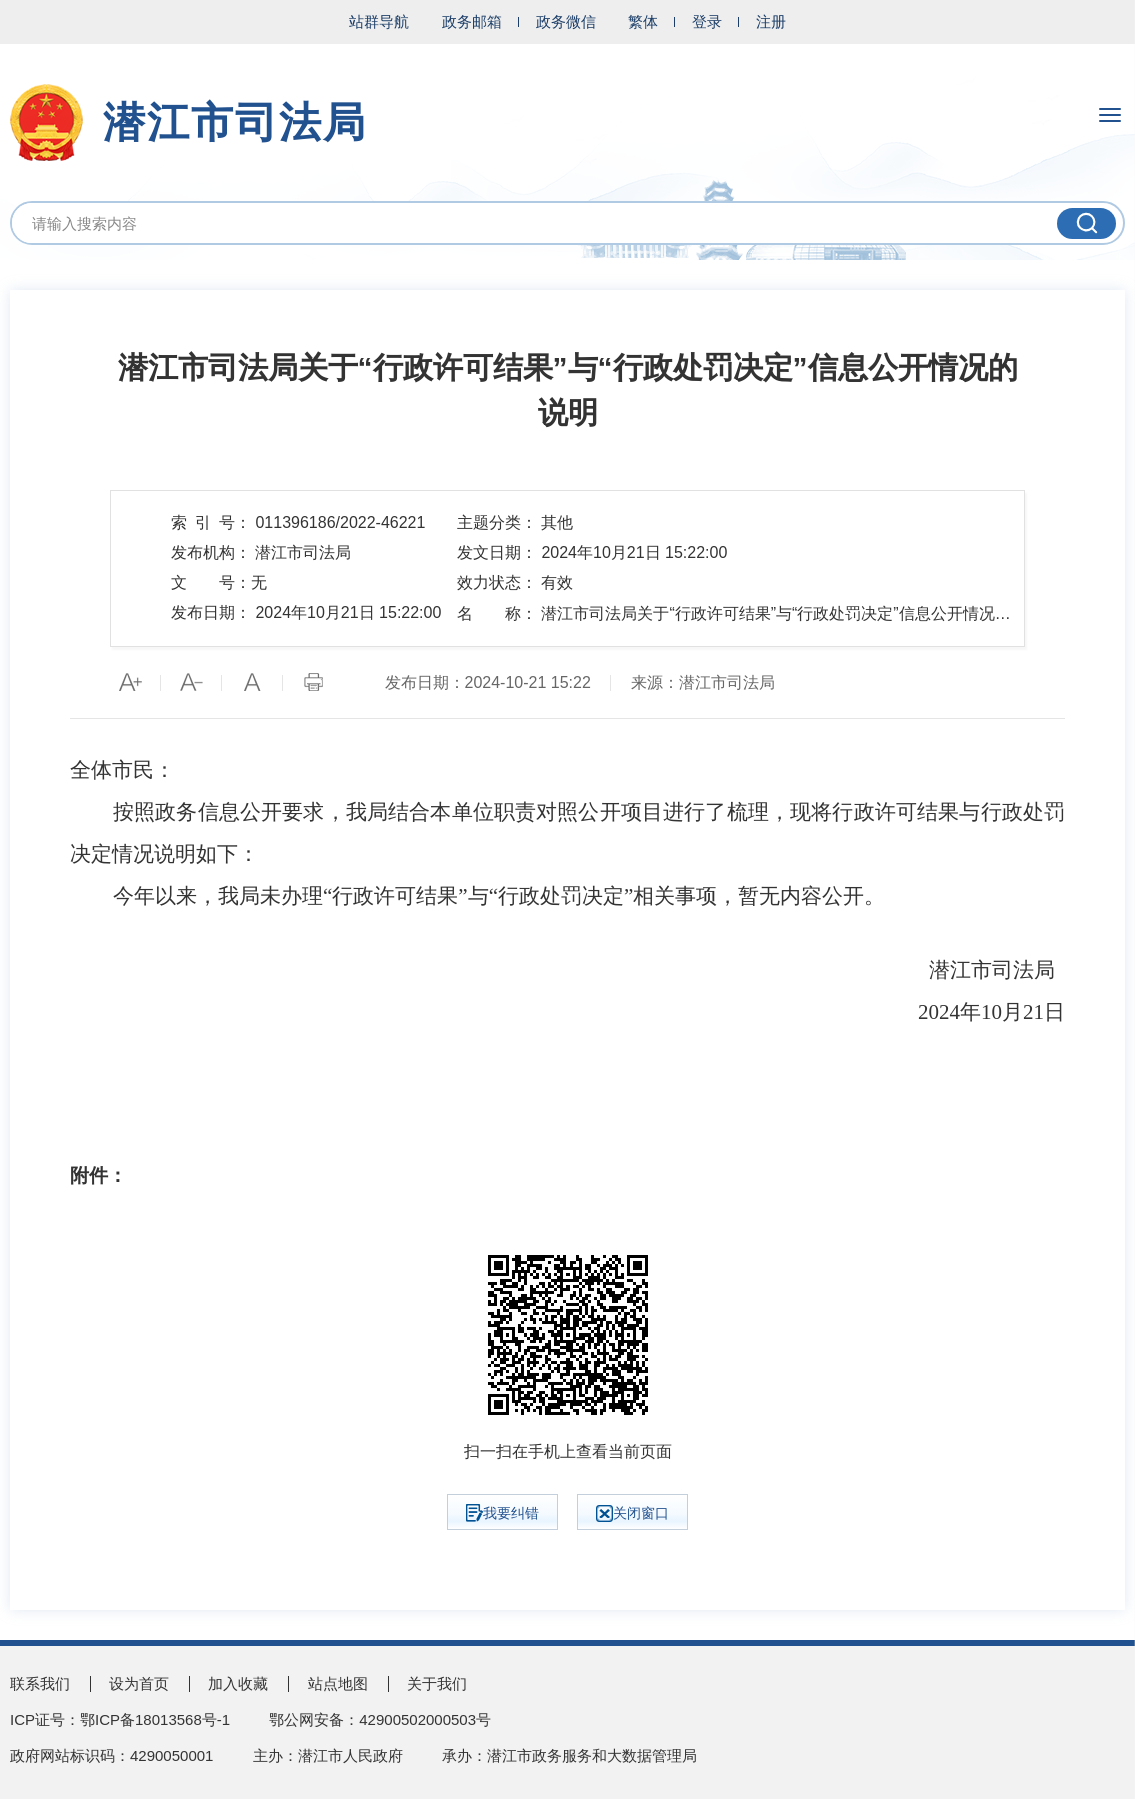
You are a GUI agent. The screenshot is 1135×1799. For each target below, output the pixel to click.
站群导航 (379, 21)
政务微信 (566, 21)
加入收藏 (238, 1683)
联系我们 (40, 1683)
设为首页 (139, 1683)
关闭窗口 (632, 1513)
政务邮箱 (472, 21)
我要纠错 (502, 1513)
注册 (771, 21)
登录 (707, 21)
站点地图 (338, 1683)
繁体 (643, 21)
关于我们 (437, 1683)
